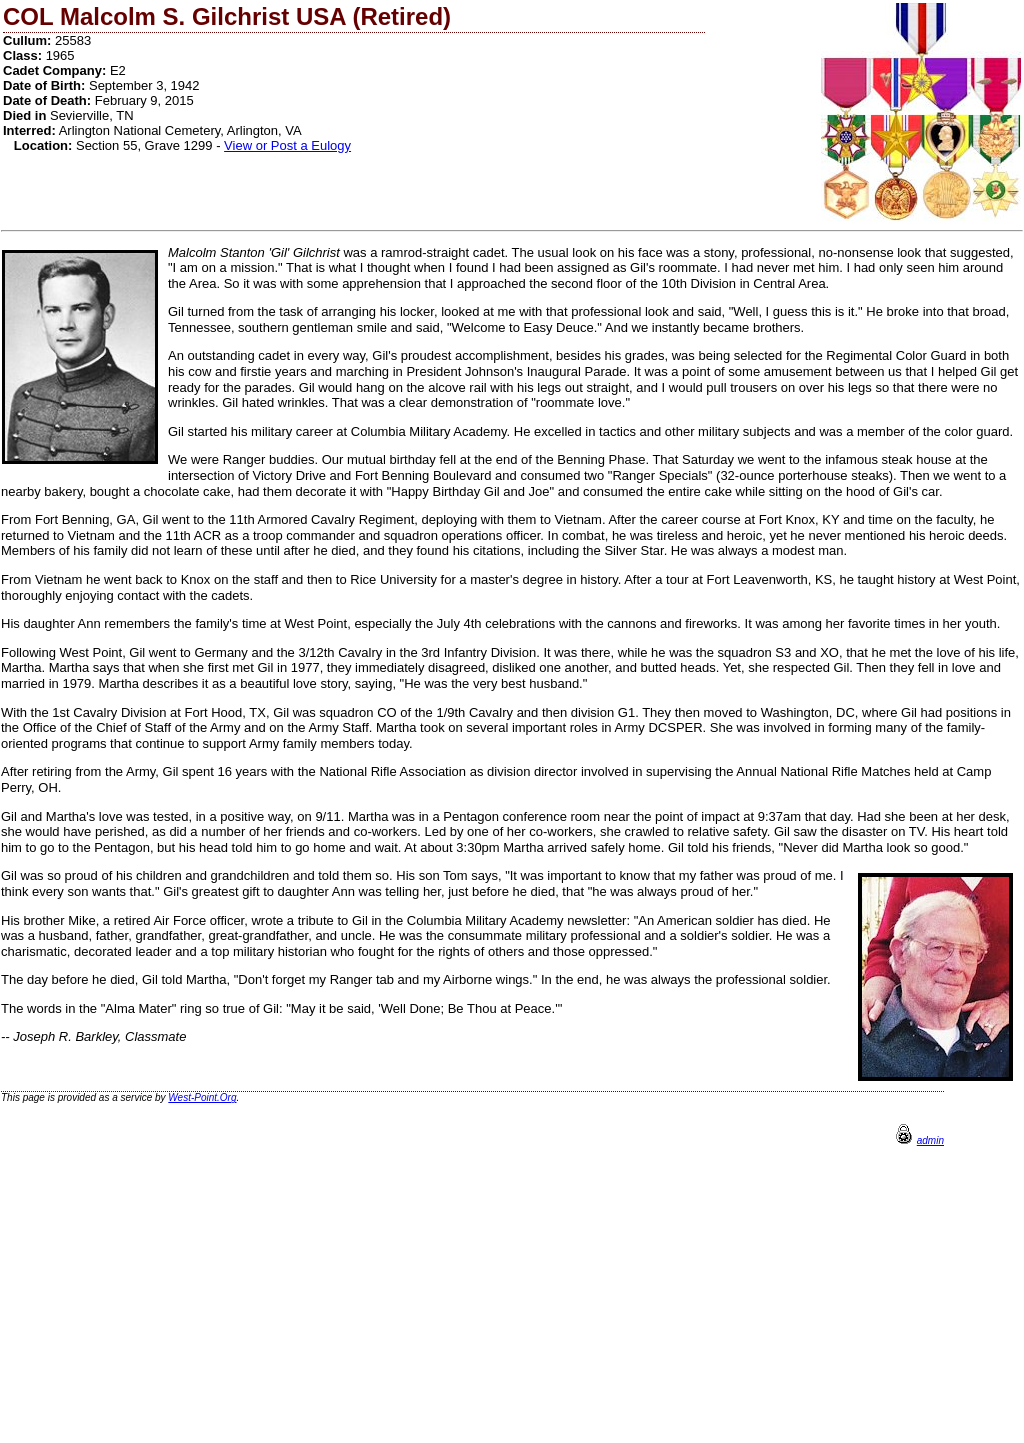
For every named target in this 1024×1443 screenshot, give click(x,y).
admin (930, 1140)
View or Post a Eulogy (287, 145)
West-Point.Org (202, 1097)
